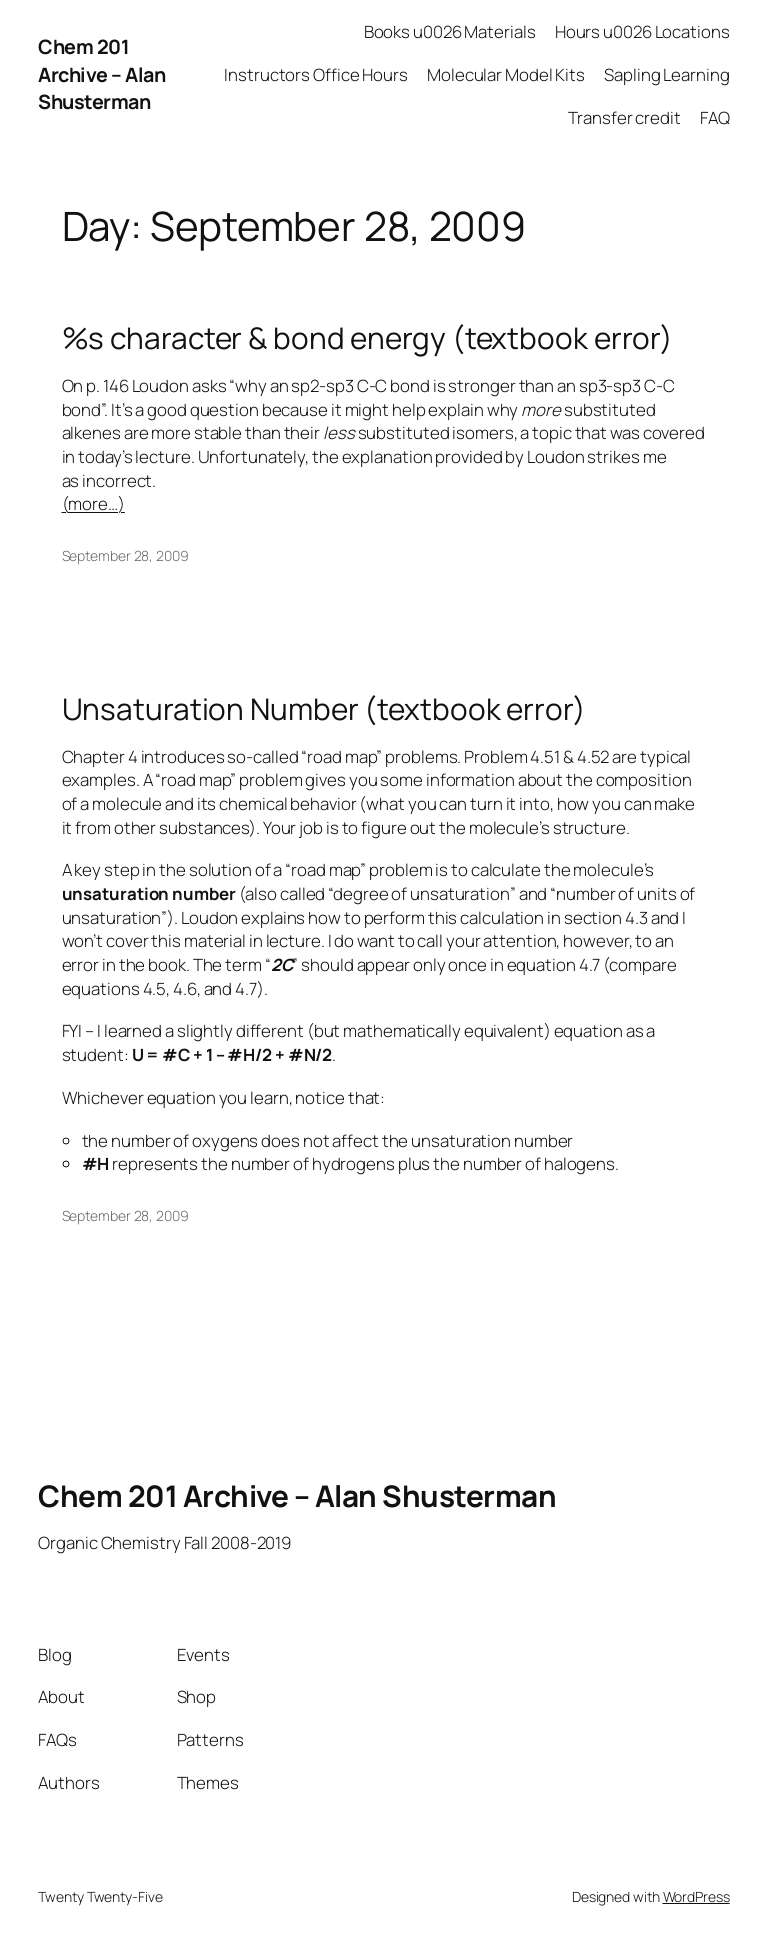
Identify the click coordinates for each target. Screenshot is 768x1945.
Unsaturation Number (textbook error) (324, 708)
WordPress (696, 1896)
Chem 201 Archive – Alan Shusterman (101, 74)
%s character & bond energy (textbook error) (368, 337)
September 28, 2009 (125, 555)
